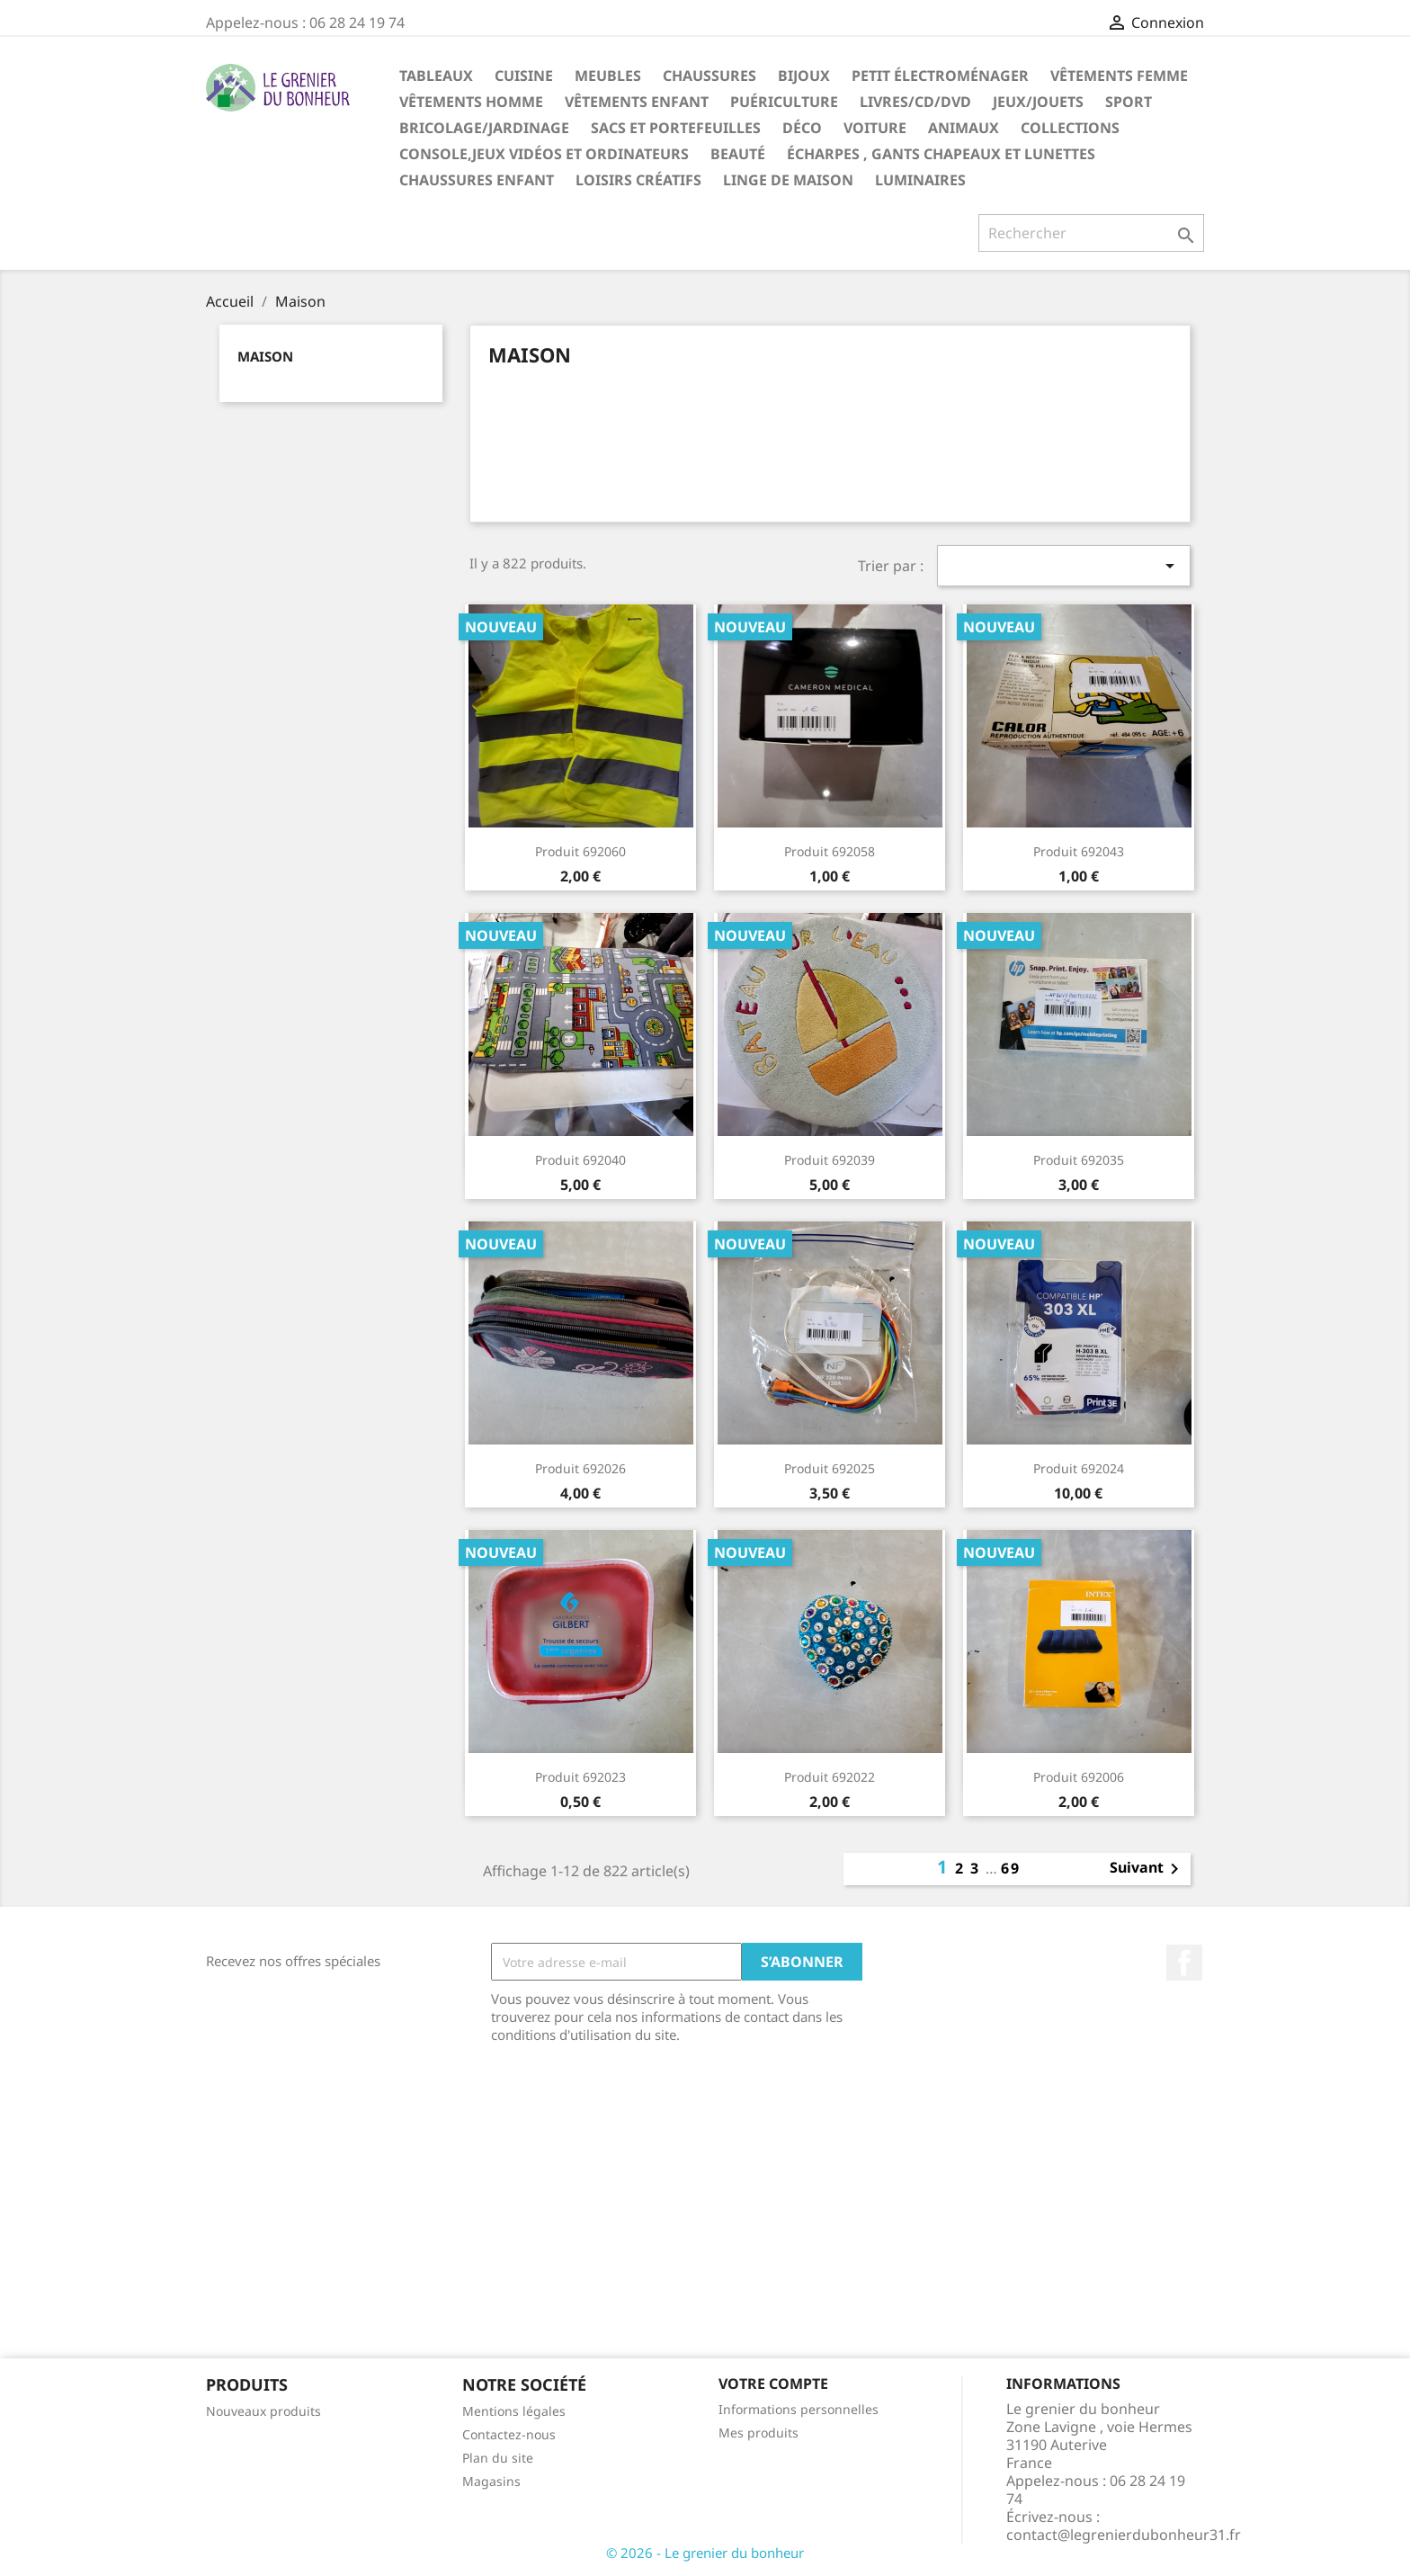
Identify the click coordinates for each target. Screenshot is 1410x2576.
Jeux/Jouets (1038, 102)
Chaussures (709, 75)
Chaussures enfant (476, 180)
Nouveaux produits (263, 2410)
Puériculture (784, 102)
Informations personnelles (798, 2409)
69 (1011, 1868)
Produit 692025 (829, 1468)
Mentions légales (514, 2410)
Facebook (1184, 1963)
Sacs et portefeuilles (676, 128)
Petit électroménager (940, 75)
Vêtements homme (471, 102)
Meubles (608, 75)
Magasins (491, 2481)
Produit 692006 (1078, 1776)
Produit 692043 (1078, 851)
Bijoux (804, 75)
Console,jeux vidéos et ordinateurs (544, 154)
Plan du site (497, 2457)
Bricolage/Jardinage (484, 128)
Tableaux (436, 75)
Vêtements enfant (637, 102)
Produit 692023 (580, 1776)
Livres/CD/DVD (915, 102)
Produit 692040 (580, 1159)
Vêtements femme (1119, 75)
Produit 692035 (1078, 1159)
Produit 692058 (829, 851)
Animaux (963, 128)
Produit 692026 (580, 1468)
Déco (802, 128)
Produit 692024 (1078, 1468)
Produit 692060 (580, 851)
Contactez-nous (509, 2434)
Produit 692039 (829, 1159)
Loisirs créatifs (638, 180)
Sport (1128, 102)
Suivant (1147, 1869)
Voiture (874, 128)
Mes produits (758, 2432)
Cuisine (524, 75)
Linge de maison (788, 180)
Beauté (737, 154)
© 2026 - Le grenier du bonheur (705, 2553)
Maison (265, 356)
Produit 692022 (829, 1776)
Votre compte (773, 2383)
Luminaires (920, 180)
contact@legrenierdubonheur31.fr (1123, 2535)
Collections (1070, 128)
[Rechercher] (1091, 233)
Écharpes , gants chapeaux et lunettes (941, 154)
